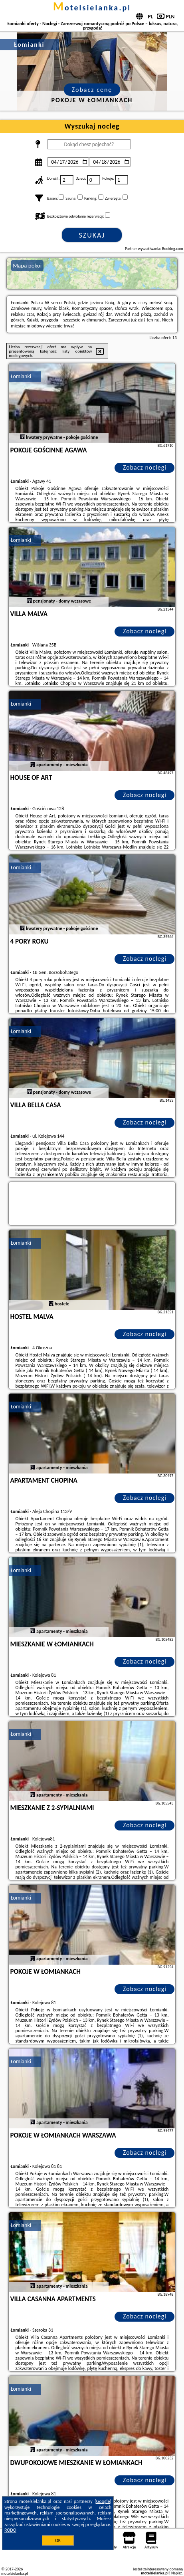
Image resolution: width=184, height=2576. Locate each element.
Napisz (176, 2573)
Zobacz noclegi (144, 467)
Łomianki (21, 376)
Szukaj (92, 235)
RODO (10, 2530)
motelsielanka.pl (92, 7)
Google (103, 2501)
